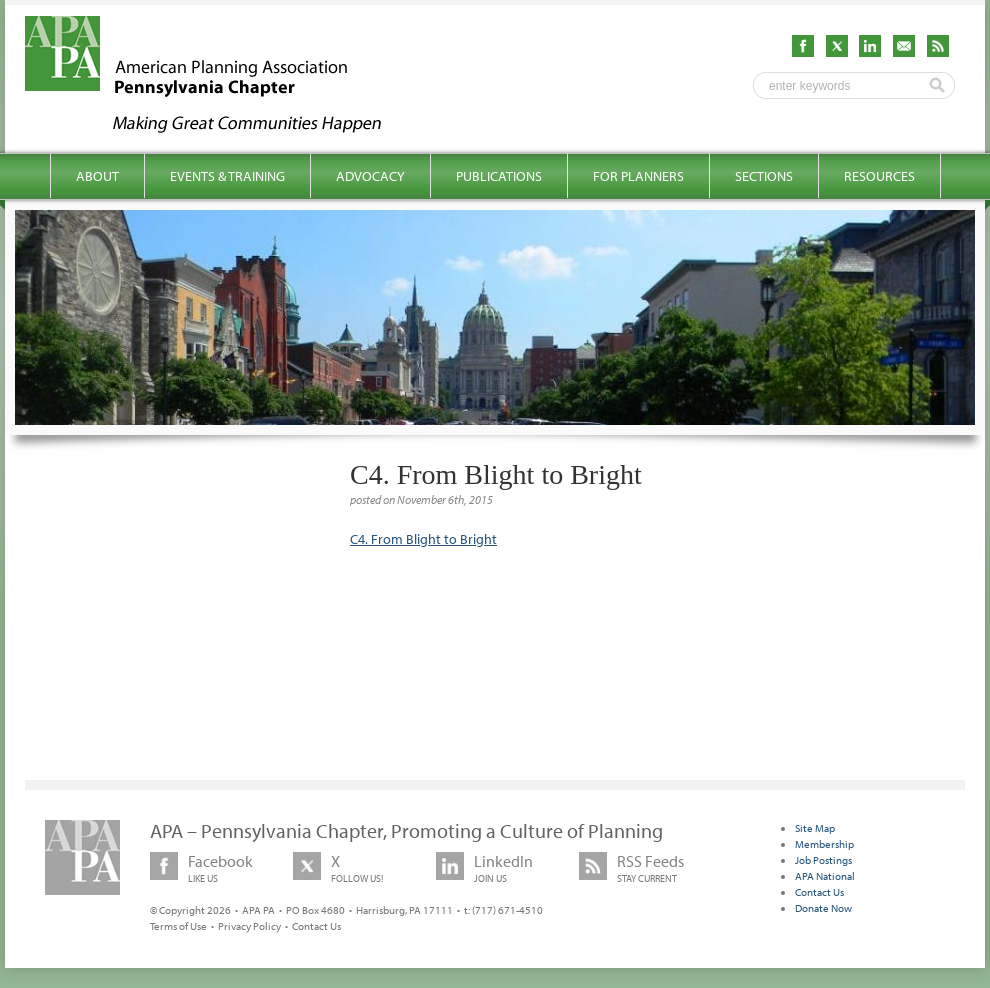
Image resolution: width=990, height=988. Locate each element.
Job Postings (823, 860)
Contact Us (316, 926)
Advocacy (370, 176)
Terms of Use (178, 926)
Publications (499, 176)
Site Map (815, 828)
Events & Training (227, 176)
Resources (879, 176)
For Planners (638, 176)
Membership (824, 844)
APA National (825, 876)
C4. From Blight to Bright (423, 539)
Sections (764, 176)
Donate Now (823, 908)
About (97, 176)
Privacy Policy (249, 926)
